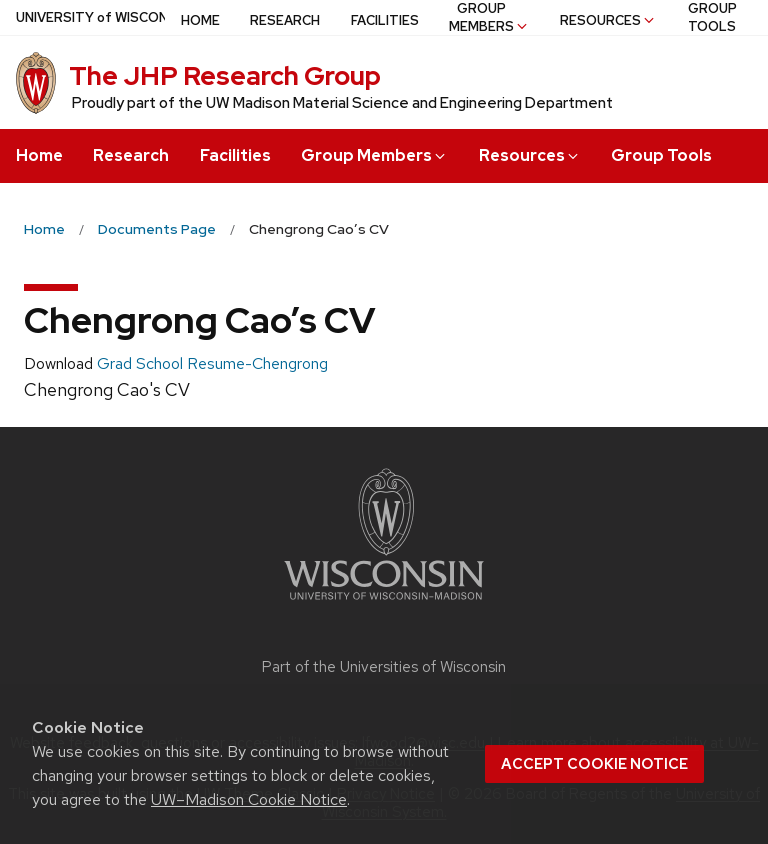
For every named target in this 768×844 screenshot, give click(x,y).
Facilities (235, 155)
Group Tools (661, 155)
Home (39, 155)
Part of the (384, 667)
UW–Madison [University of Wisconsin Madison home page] (137, 17)
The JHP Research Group (225, 76)
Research (131, 155)
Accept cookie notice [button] (594, 764)
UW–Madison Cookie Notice (249, 799)
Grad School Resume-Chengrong (212, 363)
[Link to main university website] (384, 603)
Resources (530, 155)
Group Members (374, 155)
